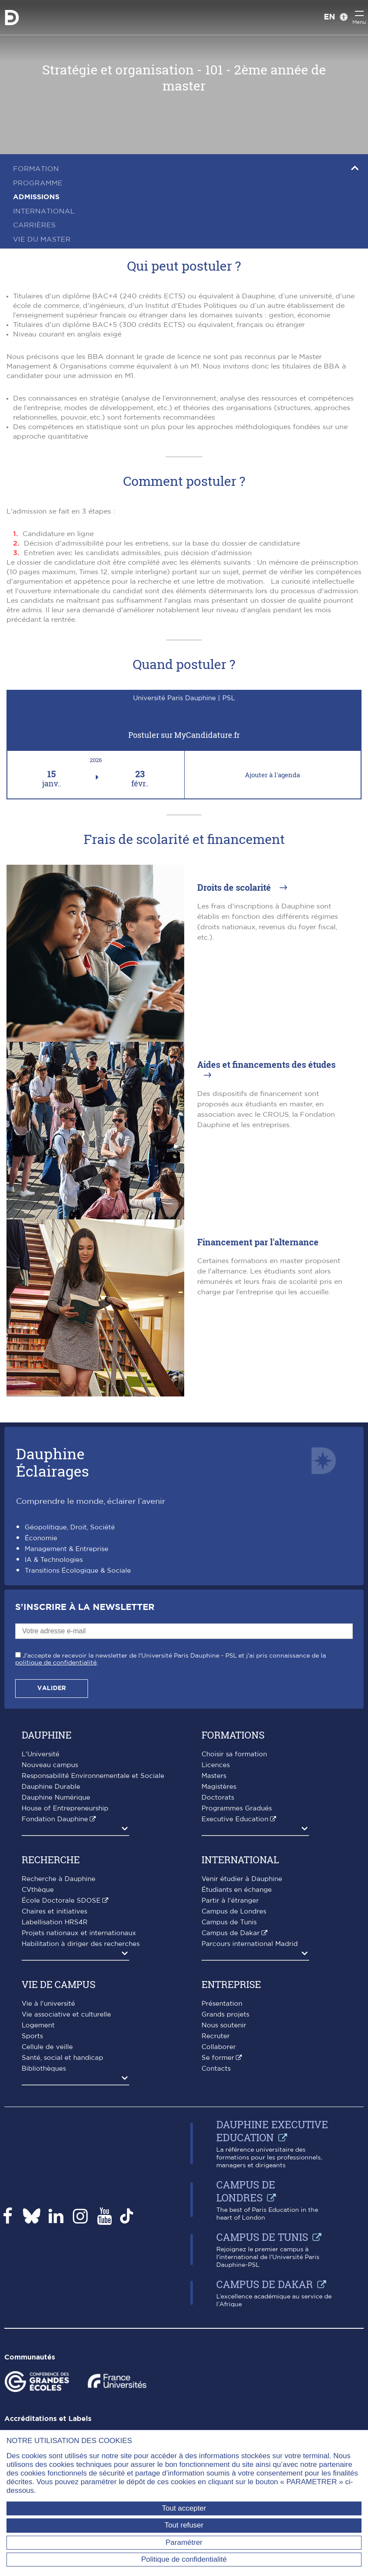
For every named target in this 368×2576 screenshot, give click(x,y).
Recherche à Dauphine (58, 1879)
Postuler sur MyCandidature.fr (184, 735)
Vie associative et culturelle (66, 2014)
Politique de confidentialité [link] (184, 2559)
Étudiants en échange (237, 1890)
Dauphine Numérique (56, 1797)
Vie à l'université (48, 2004)
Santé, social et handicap (62, 2058)
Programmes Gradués (237, 1808)
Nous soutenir (224, 2025)
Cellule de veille (47, 2047)
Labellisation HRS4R (55, 1922)
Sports (32, 2036)
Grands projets (225, 2014)
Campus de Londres (234, 1911)
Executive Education (235, 1819)
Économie (41, 1538)
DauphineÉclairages (52, 1462)
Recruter (216, 2036)
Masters (214, 1776)
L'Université (40, 1754)
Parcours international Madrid (250, 1944)
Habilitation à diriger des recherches (81, 1944)
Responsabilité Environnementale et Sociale (93, 1776)
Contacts (216, 2068)
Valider (51, 1688)
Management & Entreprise (66, 1549)
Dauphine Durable (51, 1787)
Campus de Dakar (231, 1933)
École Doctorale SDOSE (61, 1900)
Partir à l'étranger (230, 1900)
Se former (218, 2058)
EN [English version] (329, 17)
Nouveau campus (50, 1765)
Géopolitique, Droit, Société (70, 1527)
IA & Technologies (54, 1560)
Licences (216, 1765)
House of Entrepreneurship (65, 1808)
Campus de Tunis (229, 1922)
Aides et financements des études (266, 1064)
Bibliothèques (44, 2068)
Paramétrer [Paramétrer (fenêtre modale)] (184, 2542)
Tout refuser (184, 2525)
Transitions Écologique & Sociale (78, 1571)
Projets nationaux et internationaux (79, 1933)
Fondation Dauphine (55, 1819)
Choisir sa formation (234, 1754)
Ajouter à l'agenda (272, 774)
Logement (38, 2025)
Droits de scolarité (235, 887)
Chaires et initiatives (54, 1911)
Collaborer (219, 2047)
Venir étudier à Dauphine (242, 1879)
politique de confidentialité (56, 1663)
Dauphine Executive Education (272, 2131)
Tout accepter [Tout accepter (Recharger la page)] (184, 2508)
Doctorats (218, 1797)
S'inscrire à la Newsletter (84, 1607)
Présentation (222, 2004)
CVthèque (38, 1890)
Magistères (219, 1787)
